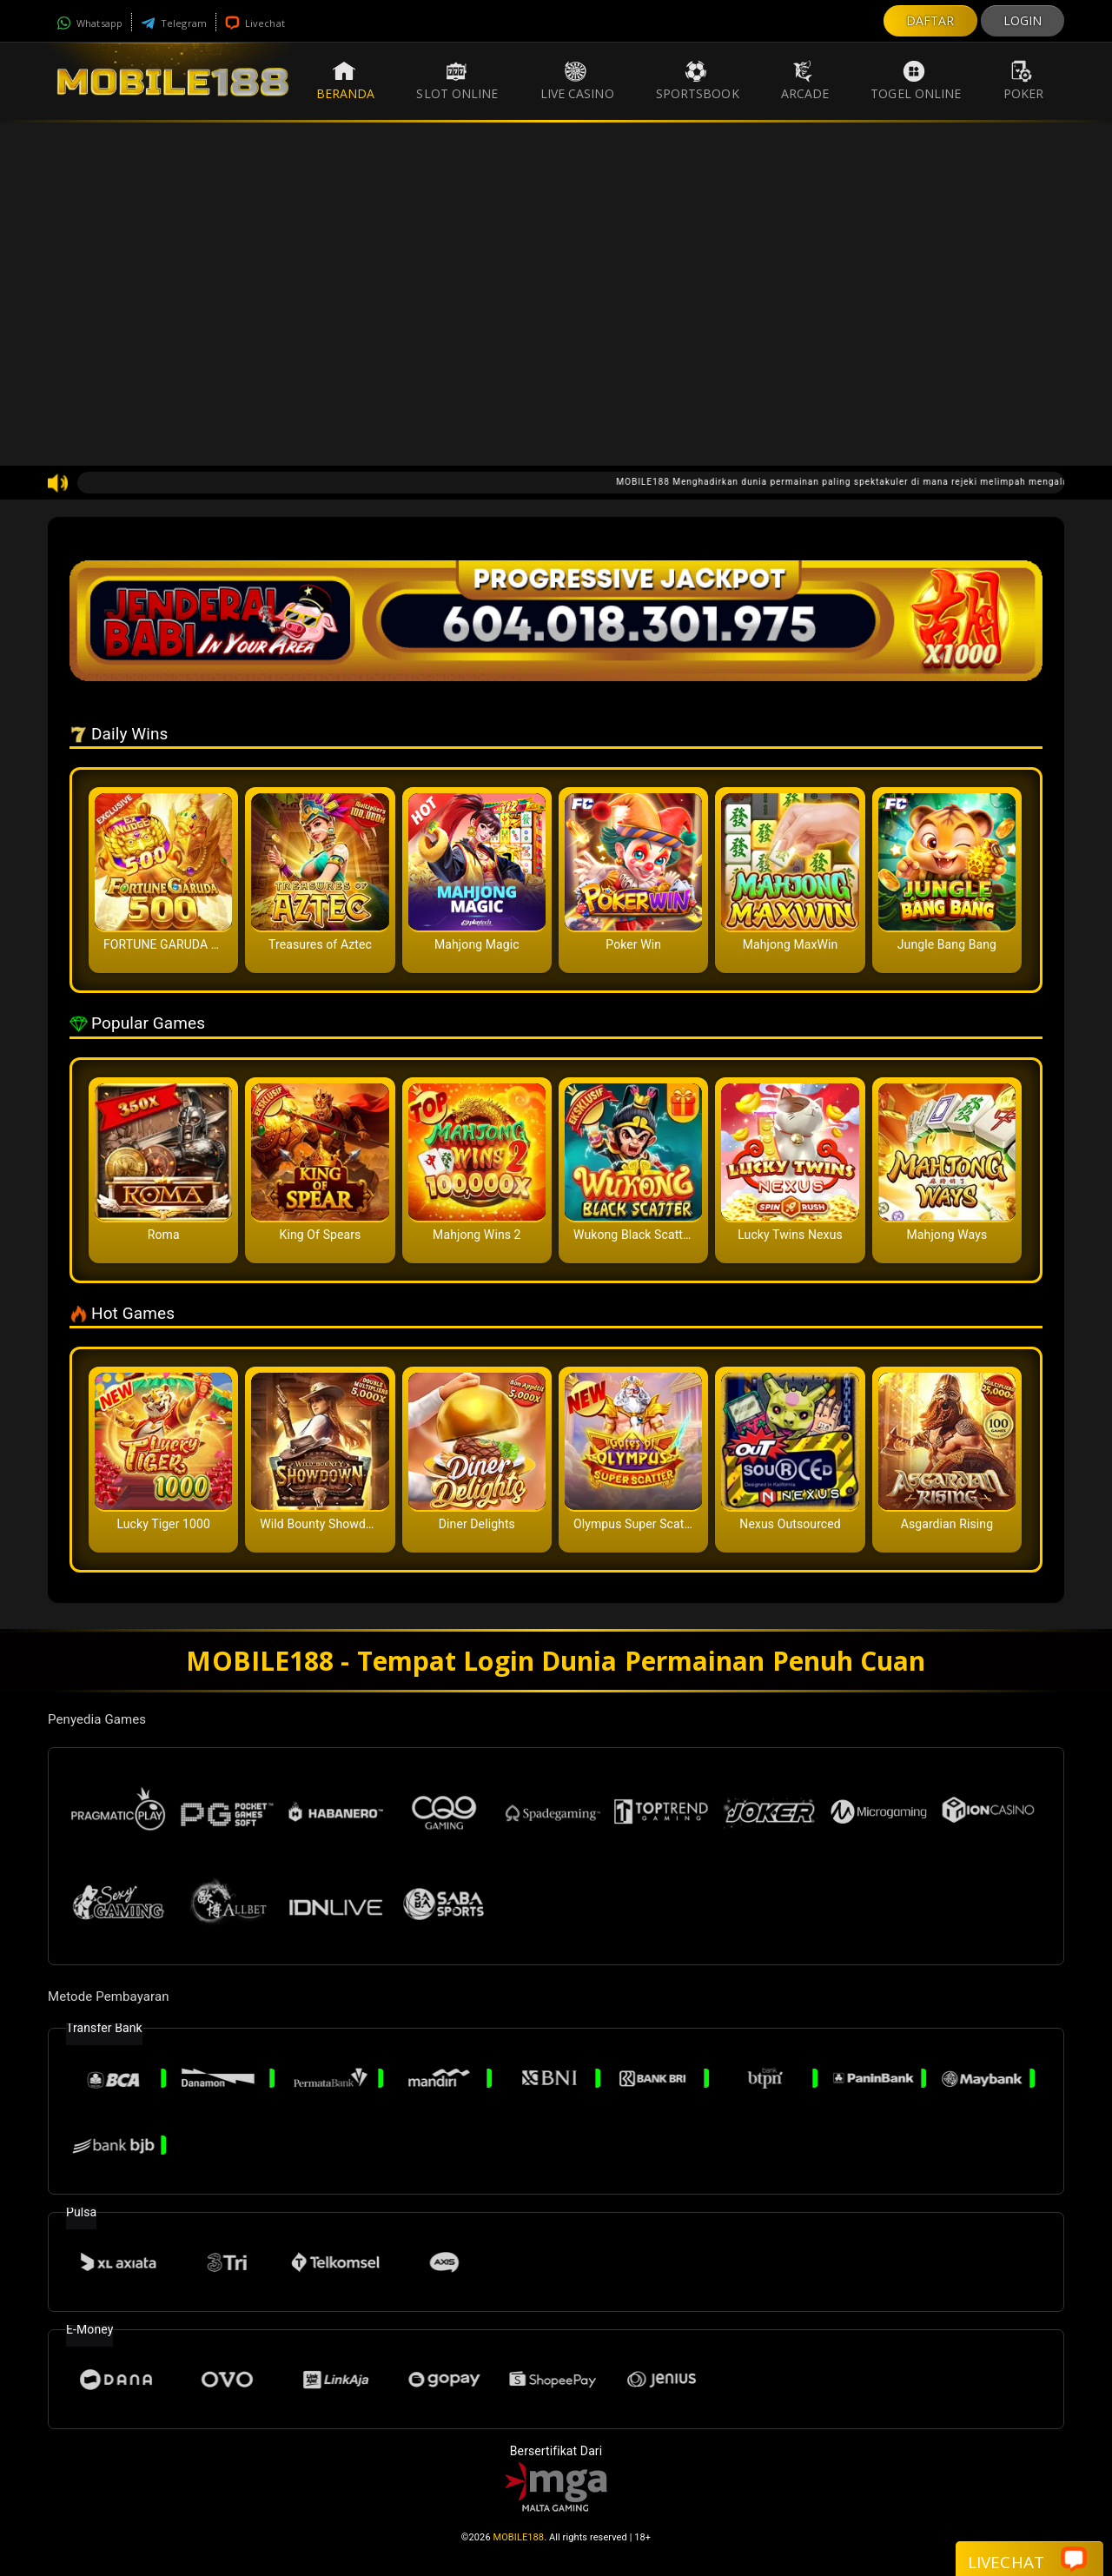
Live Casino (577, 81)
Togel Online (915, 81)
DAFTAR (930, 20)
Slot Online (457, 81)
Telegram (174, 23)
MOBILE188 (519, 2537)
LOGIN (1022, 20)
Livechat (255, 23)
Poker (1023, 81)
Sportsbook (697, 81)
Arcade (805, 81)
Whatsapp (89, 23)
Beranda (345, 81)
